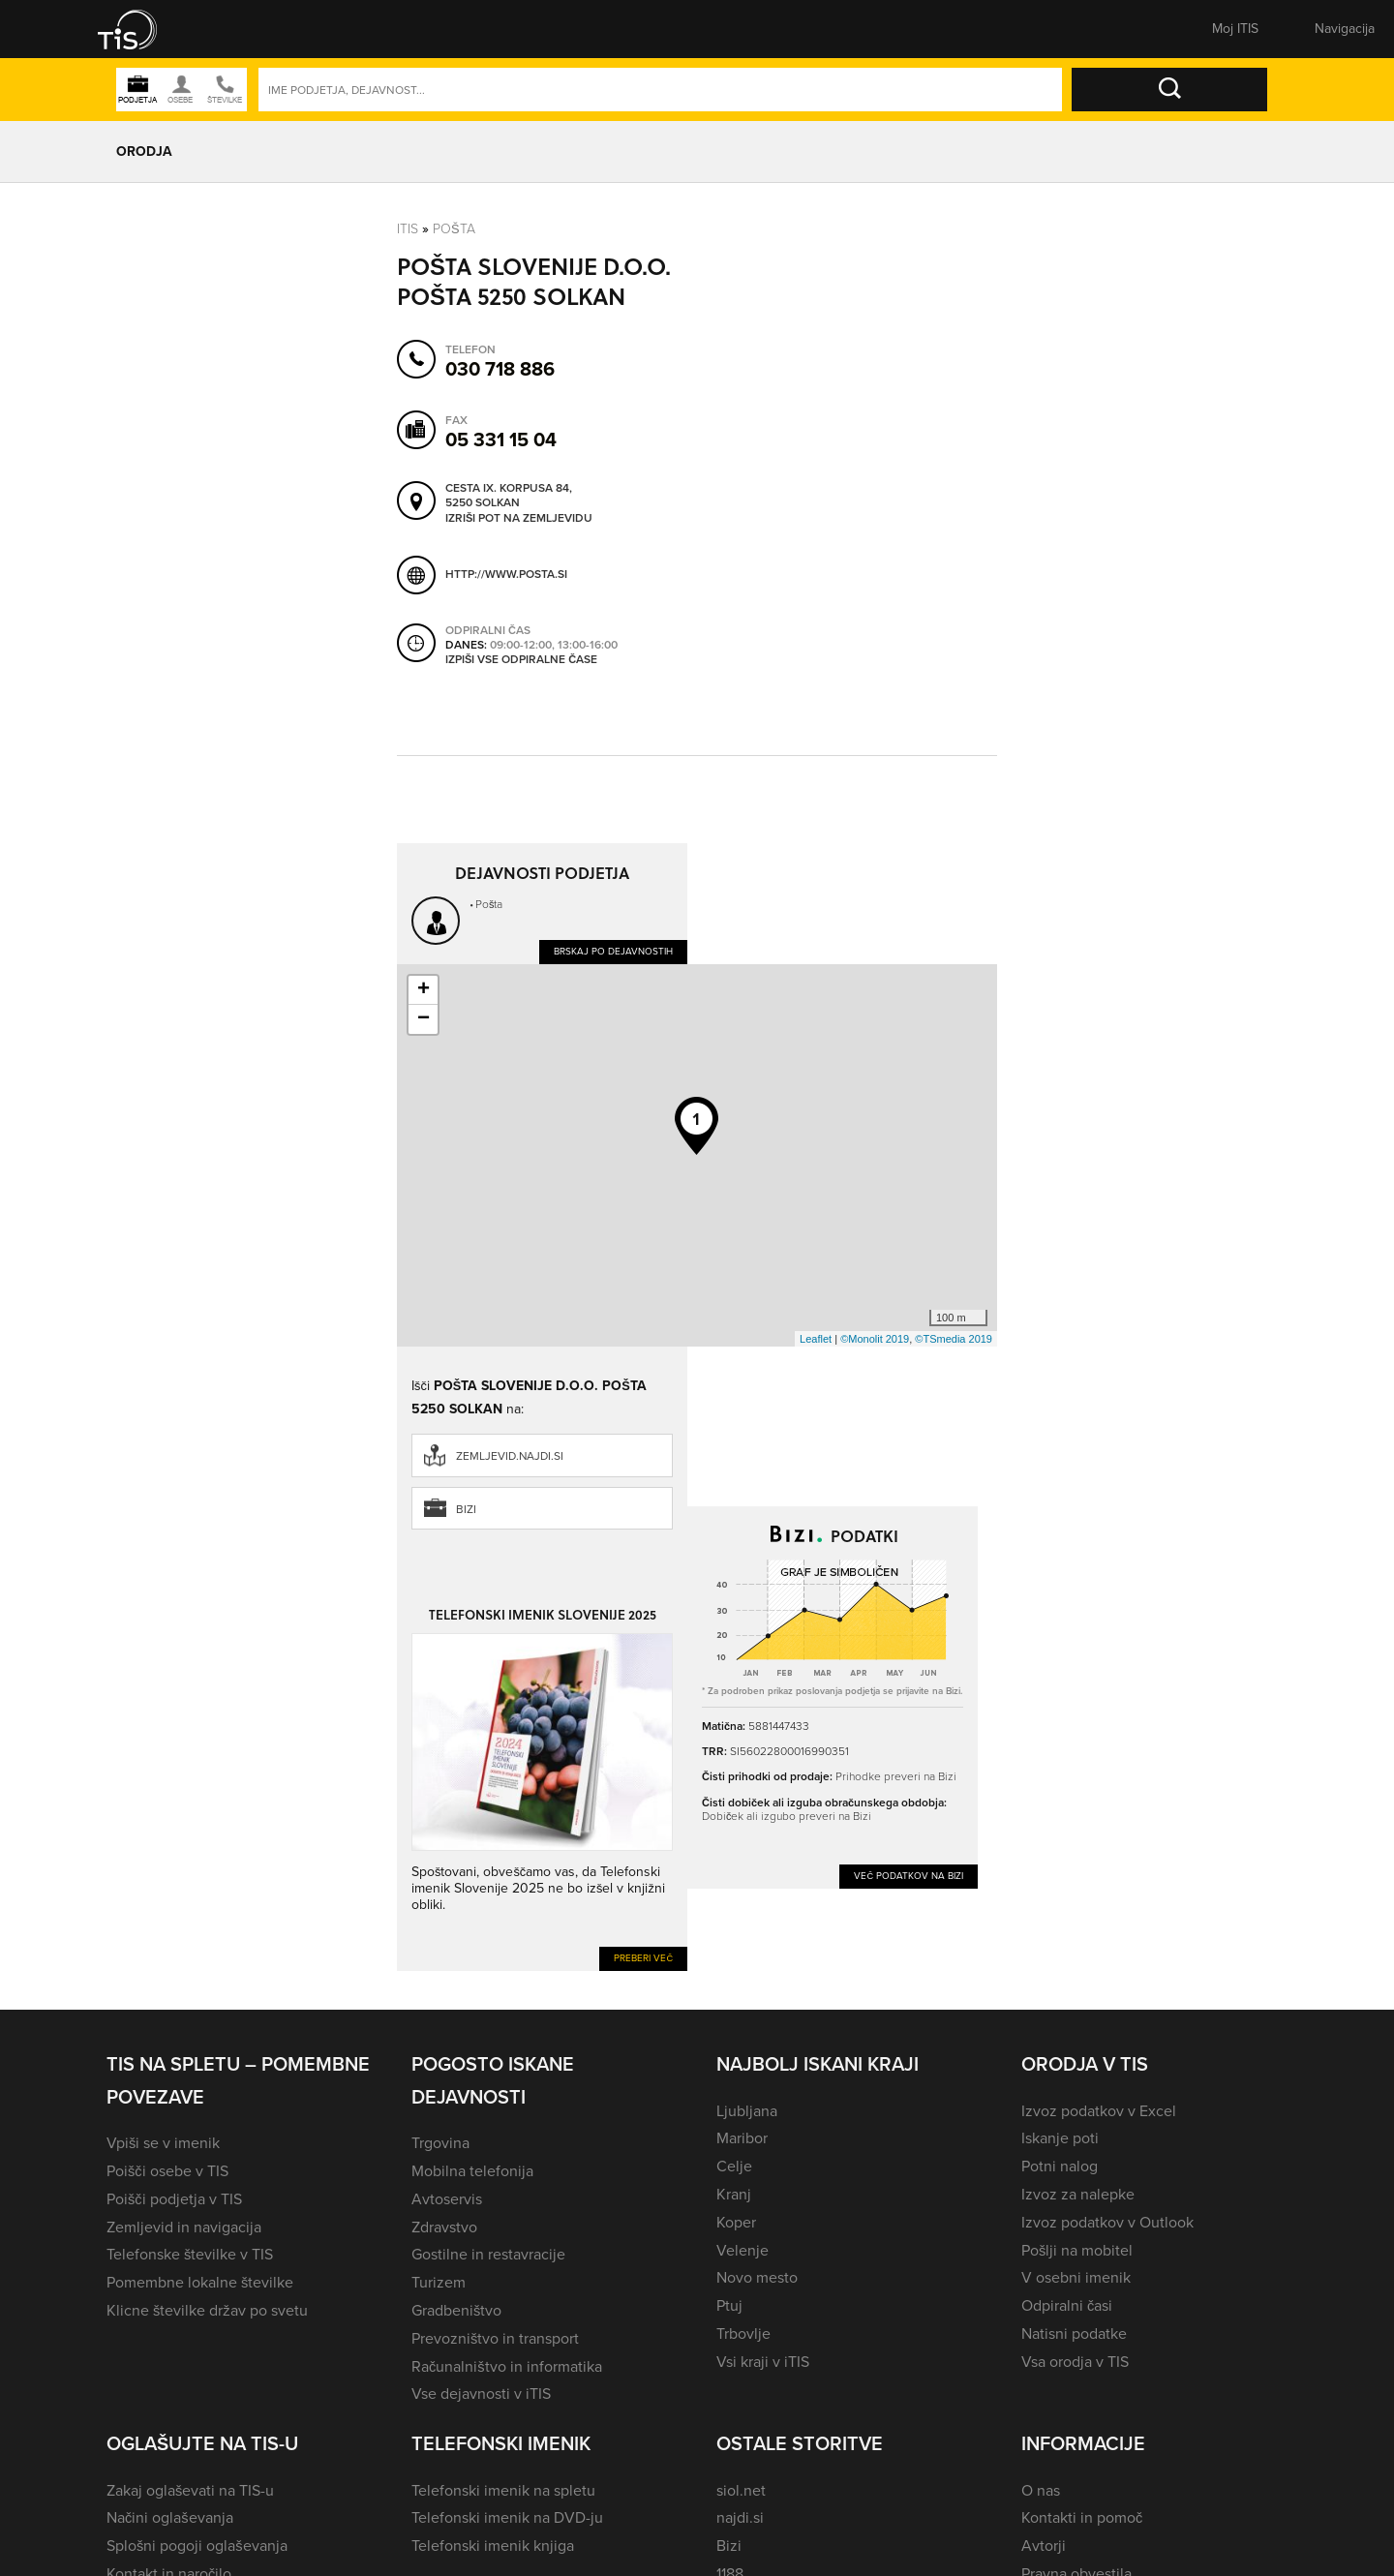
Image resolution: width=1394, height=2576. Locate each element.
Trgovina (440, 2143)
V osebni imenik (1076, 2277)
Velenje (742, 2250)
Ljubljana (746, 2111)
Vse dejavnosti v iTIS (481, 2393)
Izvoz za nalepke (1078, 2194)
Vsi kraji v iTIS (762, 2361)
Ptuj (729, 2305)
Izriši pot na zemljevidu (518, 519)
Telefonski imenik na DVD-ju (507, 2517)
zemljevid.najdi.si (509, 1456)
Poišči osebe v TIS (167, 2171)
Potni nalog (1059, 2166)
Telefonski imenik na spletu (503, 2490)
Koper (736, 2222)
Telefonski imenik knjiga (492, 2545)
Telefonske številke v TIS (189, 2254)
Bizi (466, 1509)
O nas (1040, 2490)
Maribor (742, 2138)
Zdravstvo (444, 2227)
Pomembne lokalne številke (199, 2282)
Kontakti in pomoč (1081, 2517)
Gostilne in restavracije (488, 2254)
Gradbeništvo (456, 2310)
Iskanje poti (1060, 2138)
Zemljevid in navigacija (183, 2227)
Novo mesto (757, 2277)
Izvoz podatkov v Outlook (1107, 2222)
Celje (734, 2166)
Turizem (438, 2282)
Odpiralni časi (1066, 2305)
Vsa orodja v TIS (1075, 2361)
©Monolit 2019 (874, 1339)
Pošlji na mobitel (1077, 2250)
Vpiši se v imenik (163, 2143)
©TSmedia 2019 (953, 1339)
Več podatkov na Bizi (908, 1875)
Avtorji (1043, 2545)
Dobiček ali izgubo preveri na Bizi (786, 1816)
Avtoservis (446, 2199)
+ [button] (423, 990)
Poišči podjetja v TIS (174, 2199)
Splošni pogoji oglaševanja (197, 2545)
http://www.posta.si (506, 574)
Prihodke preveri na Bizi (895, 1776)
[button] (140, 29)
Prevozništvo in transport (495, 2338)
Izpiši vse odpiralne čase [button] (521, 660)
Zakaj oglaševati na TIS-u (190, 2490)
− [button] (423, 1019)
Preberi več (643, 1958)
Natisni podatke (1074, 2333)
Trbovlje (743, 2333)
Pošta (454, 229)
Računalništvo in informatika (506, 2366)
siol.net (741, 2490)
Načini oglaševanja (169, 2517)
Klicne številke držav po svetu (207, 2310)
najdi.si (740, 2517)
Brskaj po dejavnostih (613, 951)
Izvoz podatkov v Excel (1098, 2111)
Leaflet (816, 1339)
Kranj (733, 2194)
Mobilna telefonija (472, 2171)
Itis (407, 229)
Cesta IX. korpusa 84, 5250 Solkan (508, 496)
